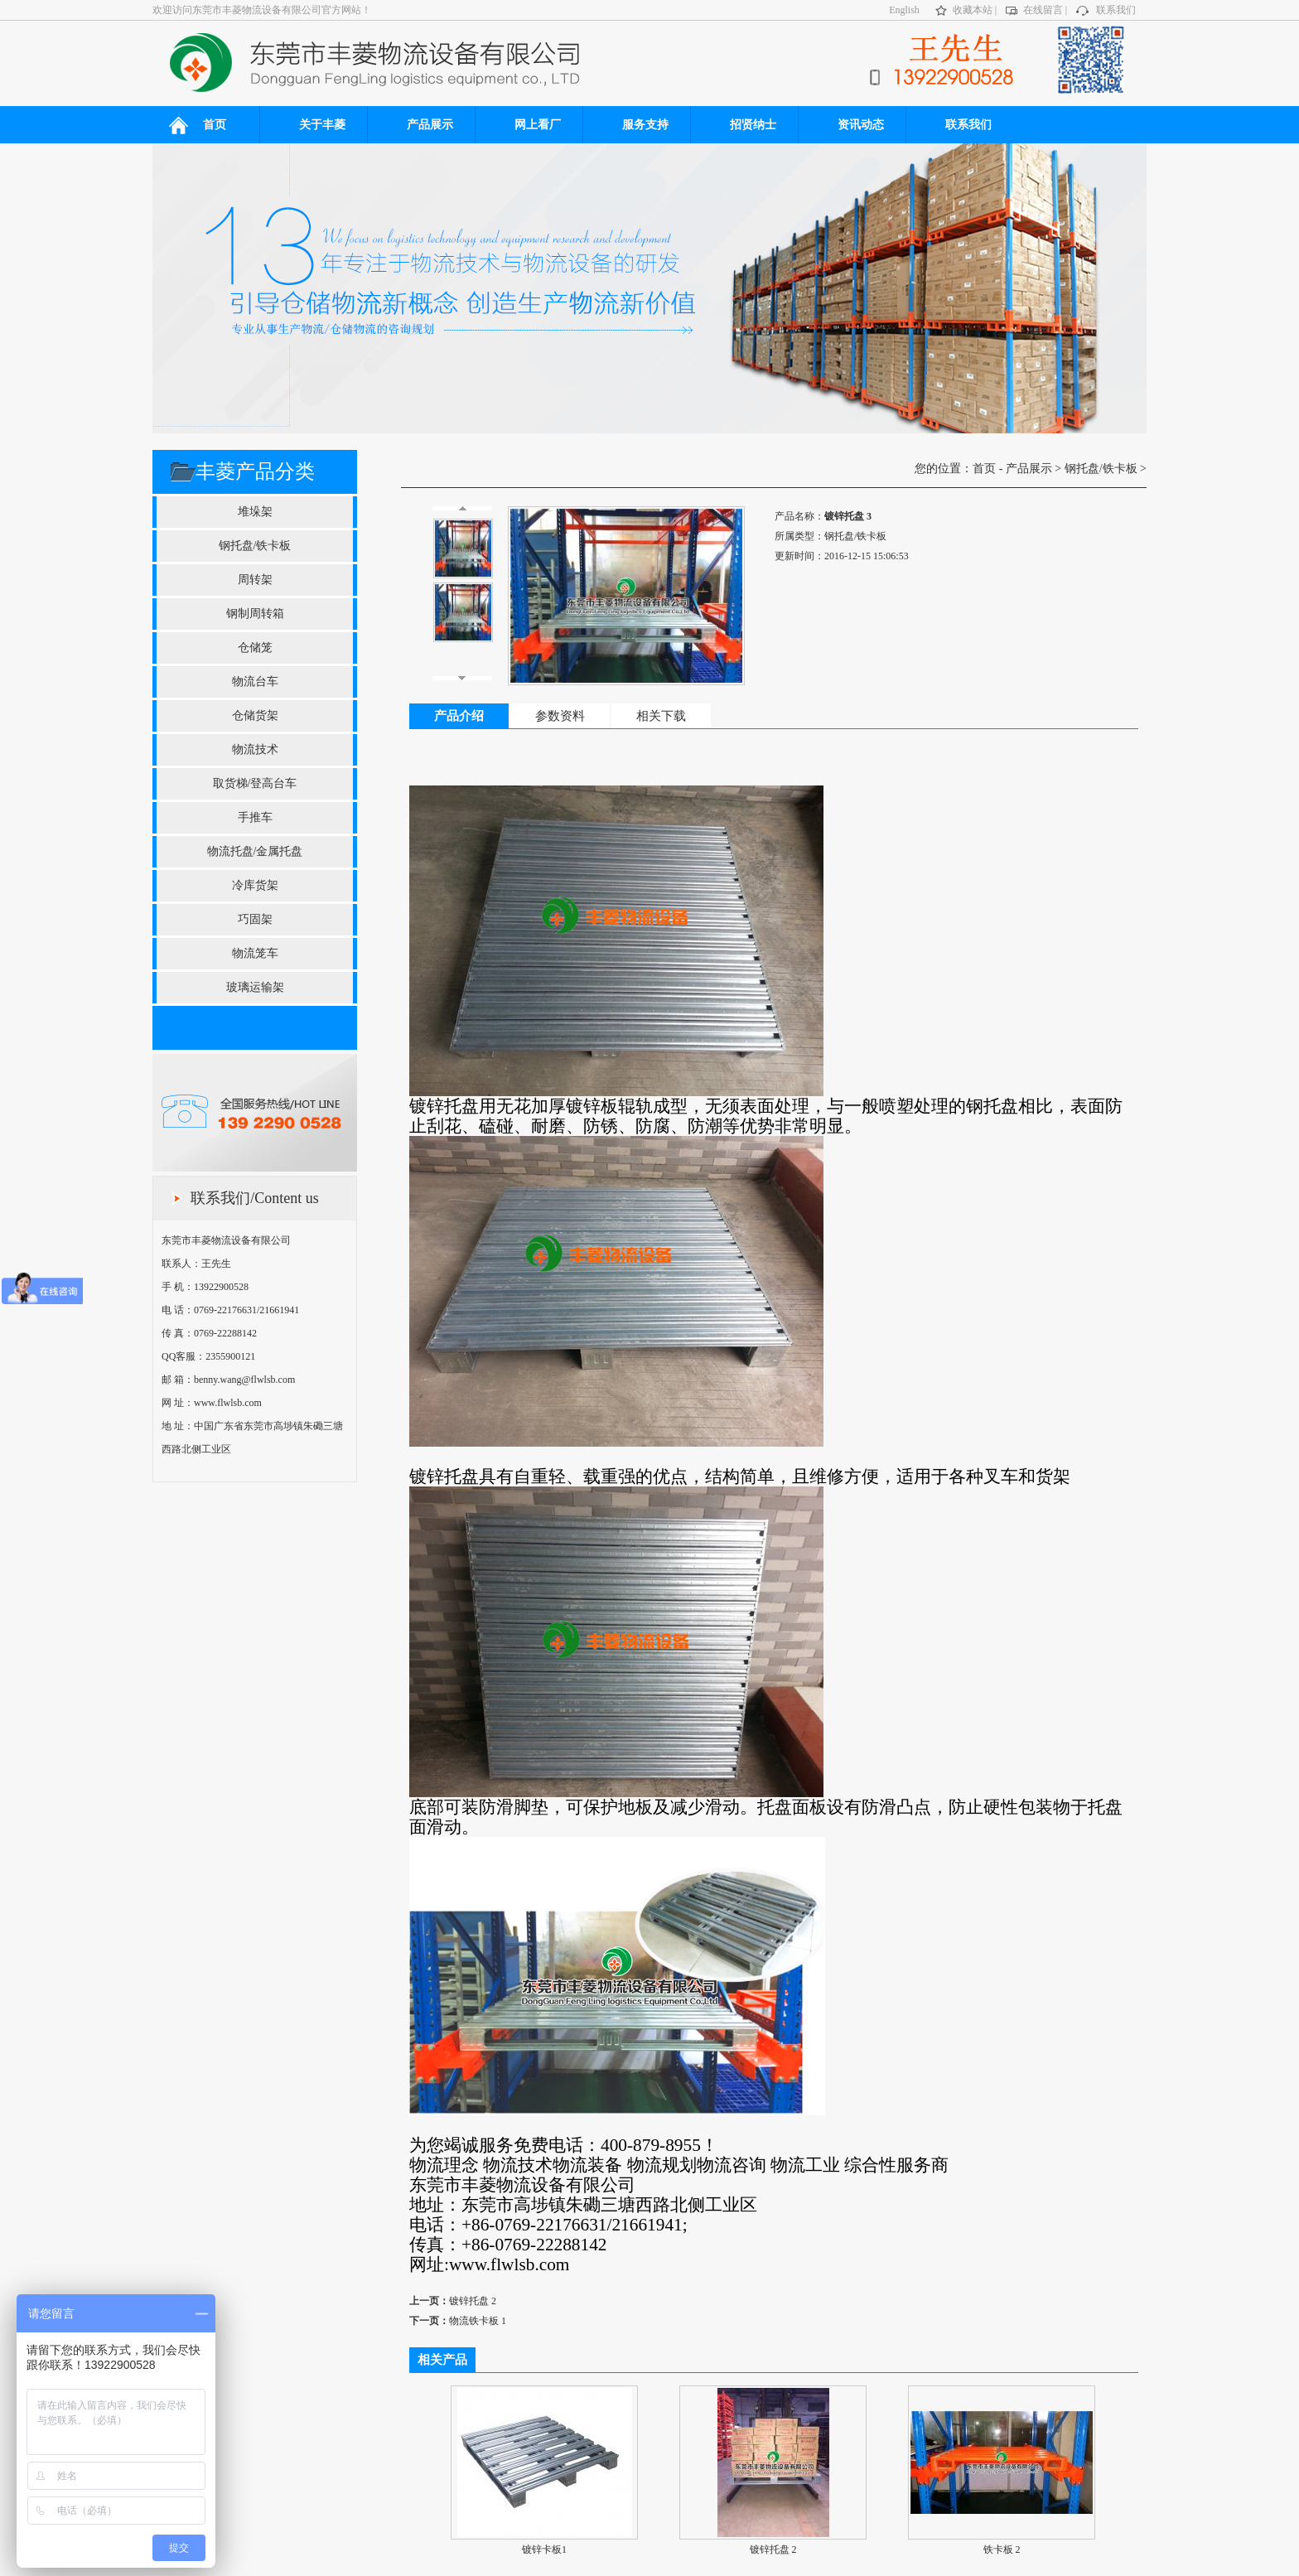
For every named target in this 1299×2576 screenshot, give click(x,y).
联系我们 (1116, 10)
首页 (214, 124)
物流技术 (255, 749)
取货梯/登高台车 (255, 783)
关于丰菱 (322, 124)
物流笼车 (255, 953)
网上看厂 (537, 124)
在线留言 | (1045, 10)
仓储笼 (255, 647)
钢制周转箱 (255, 613)
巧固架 (255, 919)
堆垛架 (255, 511)
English (904, 10)
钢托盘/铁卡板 (255, 545)
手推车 (255, 817)
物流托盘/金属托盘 (255, 851)
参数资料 (560, 716)
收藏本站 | (975, 10)
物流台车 (255, 681)
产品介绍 (459, 716)
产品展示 (430, 124)
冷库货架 (255, 885)
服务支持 (645, 124)
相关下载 (661, 716)
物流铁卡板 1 (477, 2321)
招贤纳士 (753, 124)
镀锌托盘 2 (472, 2301)
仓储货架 (255, 715)
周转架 (255, 579)
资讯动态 (861, 124)
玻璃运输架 (255, 987)
